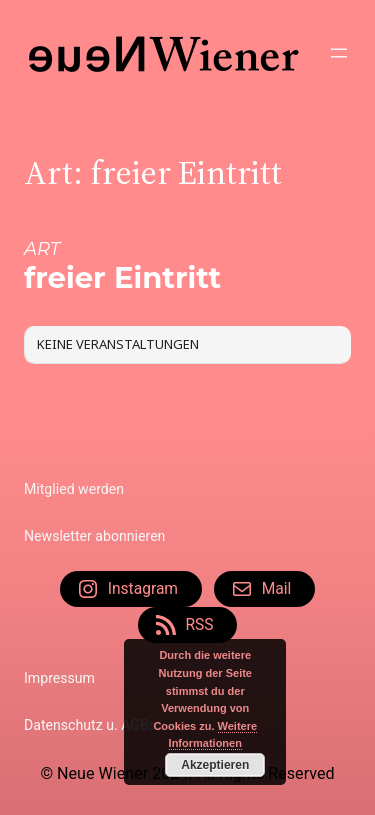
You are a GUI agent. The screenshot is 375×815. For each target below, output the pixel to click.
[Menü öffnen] (339, 53)
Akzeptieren (215, 765)
